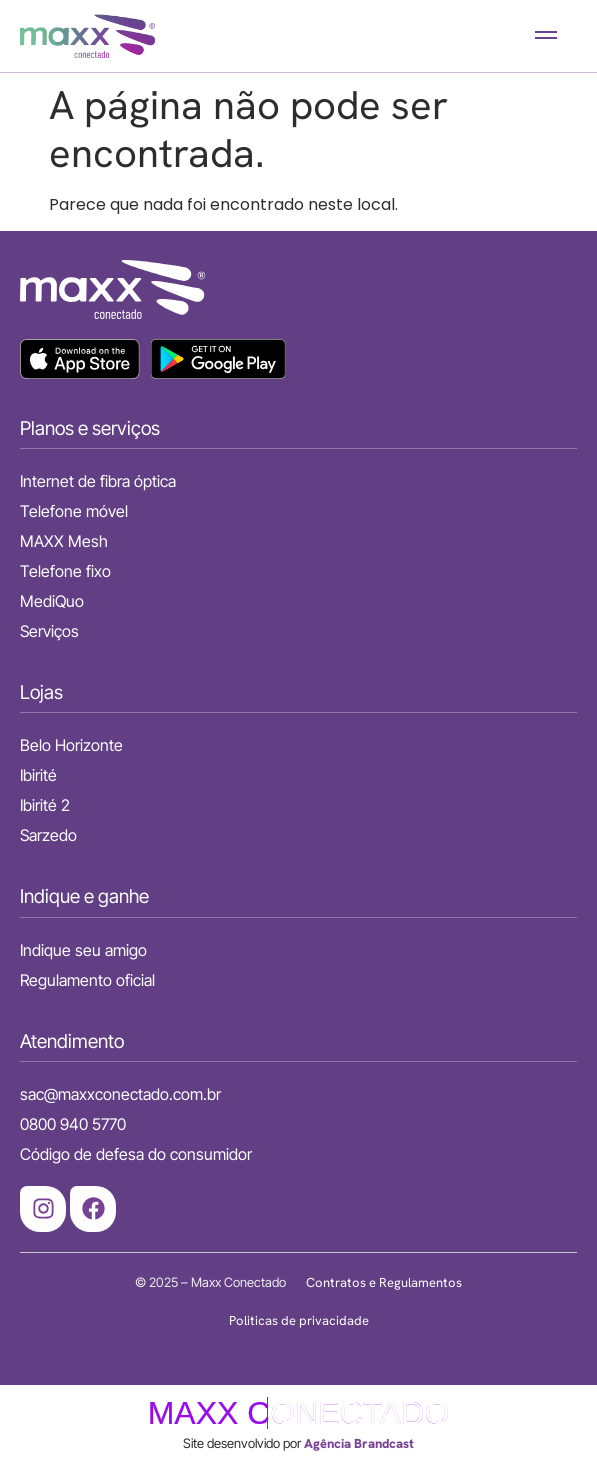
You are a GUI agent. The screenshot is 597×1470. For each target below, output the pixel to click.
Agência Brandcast (359, 1443)
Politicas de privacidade (299, 1320)
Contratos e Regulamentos (384, 1282)
